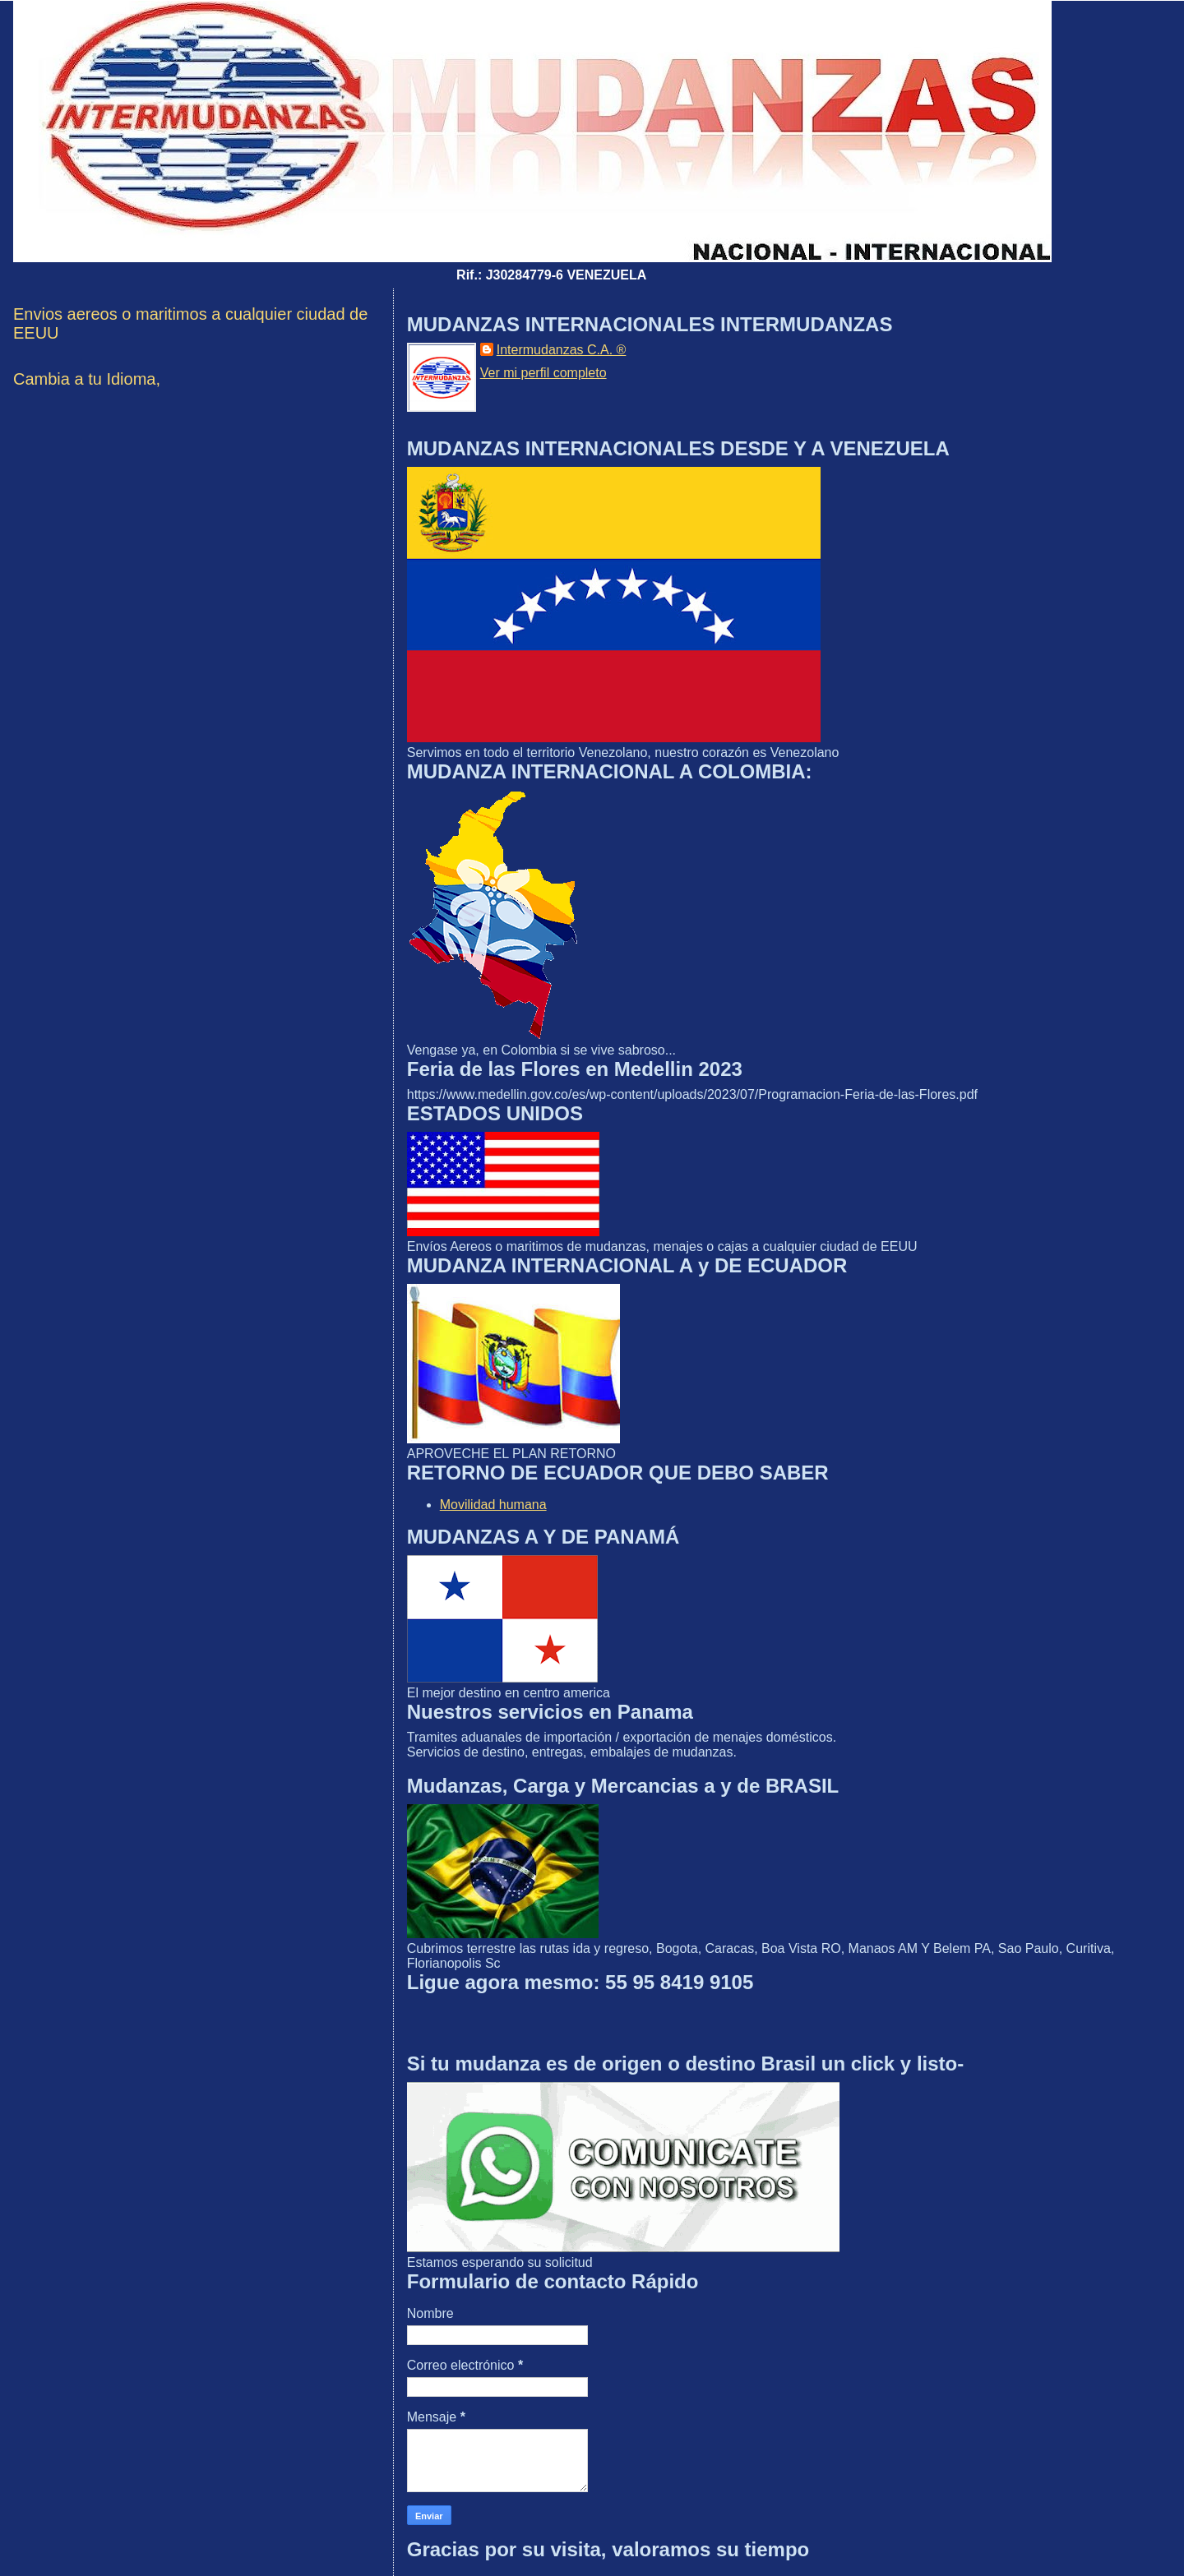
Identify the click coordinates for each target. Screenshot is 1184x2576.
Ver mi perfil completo (543, 373)
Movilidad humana (493, 1505)
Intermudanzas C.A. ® (562, 350)
